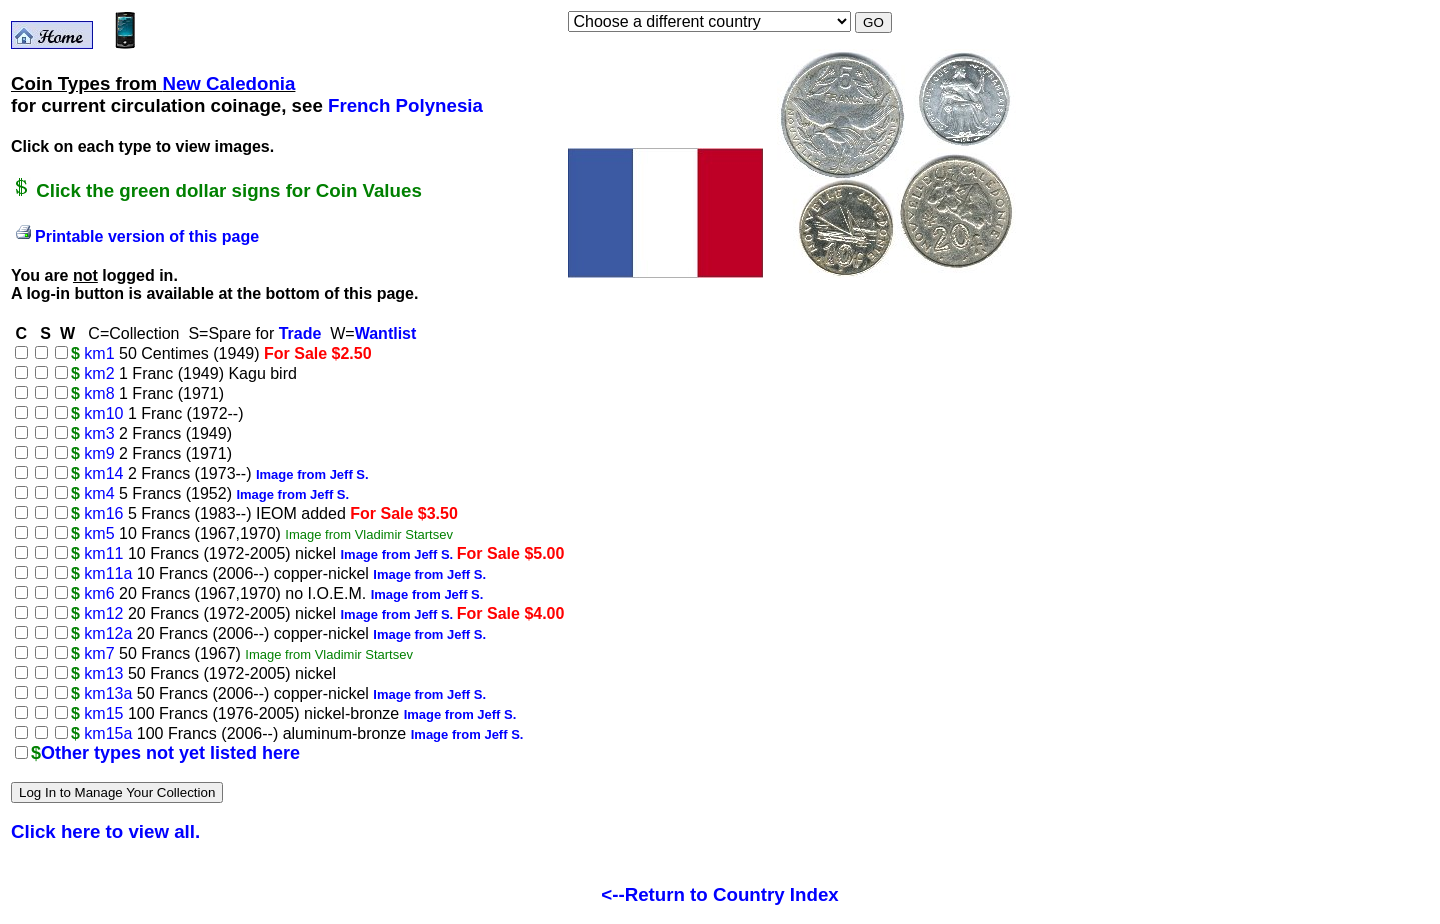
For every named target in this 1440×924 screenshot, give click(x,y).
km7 (99, 653)
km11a (108, 573)
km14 (103, 473)
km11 (103, 553)
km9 (99, 453)
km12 (103, 613)
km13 (103, 673)
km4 (99, 493)
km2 (99, 373)
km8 (99, 393)
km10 (103, 413)
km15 (103, 713)
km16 (103, 513)
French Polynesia (405, 105)
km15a (108, 733)
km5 (99, 533)
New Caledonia (228, 83)
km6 (99, 593)
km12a (108, 633)
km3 (99, 433)
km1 (99, 353)
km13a (108, 693)
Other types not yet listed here (170, 753)
